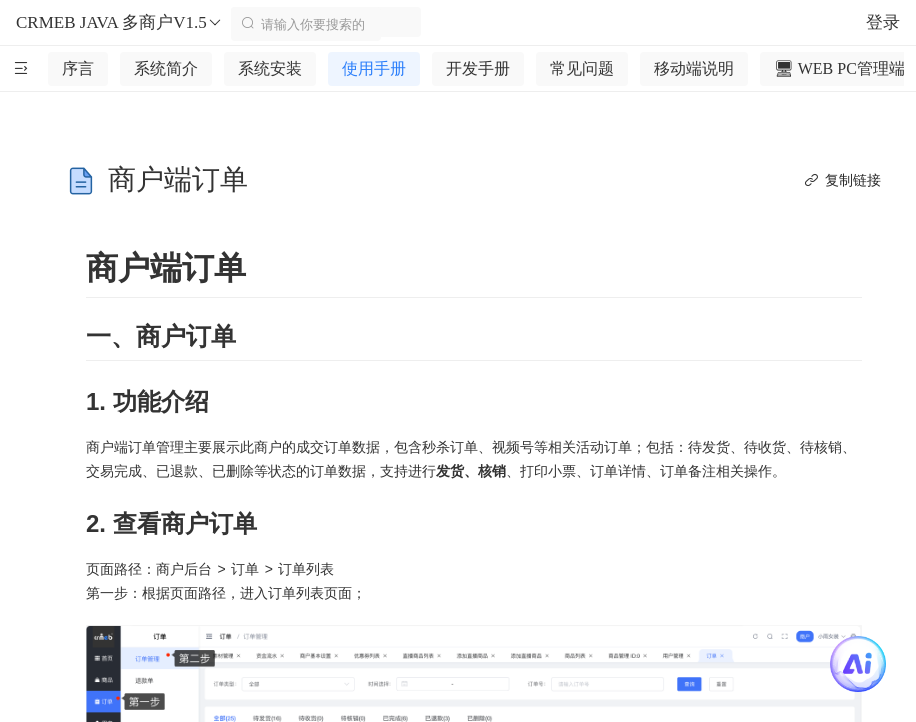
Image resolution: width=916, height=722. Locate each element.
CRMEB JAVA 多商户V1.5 (119, 23)
